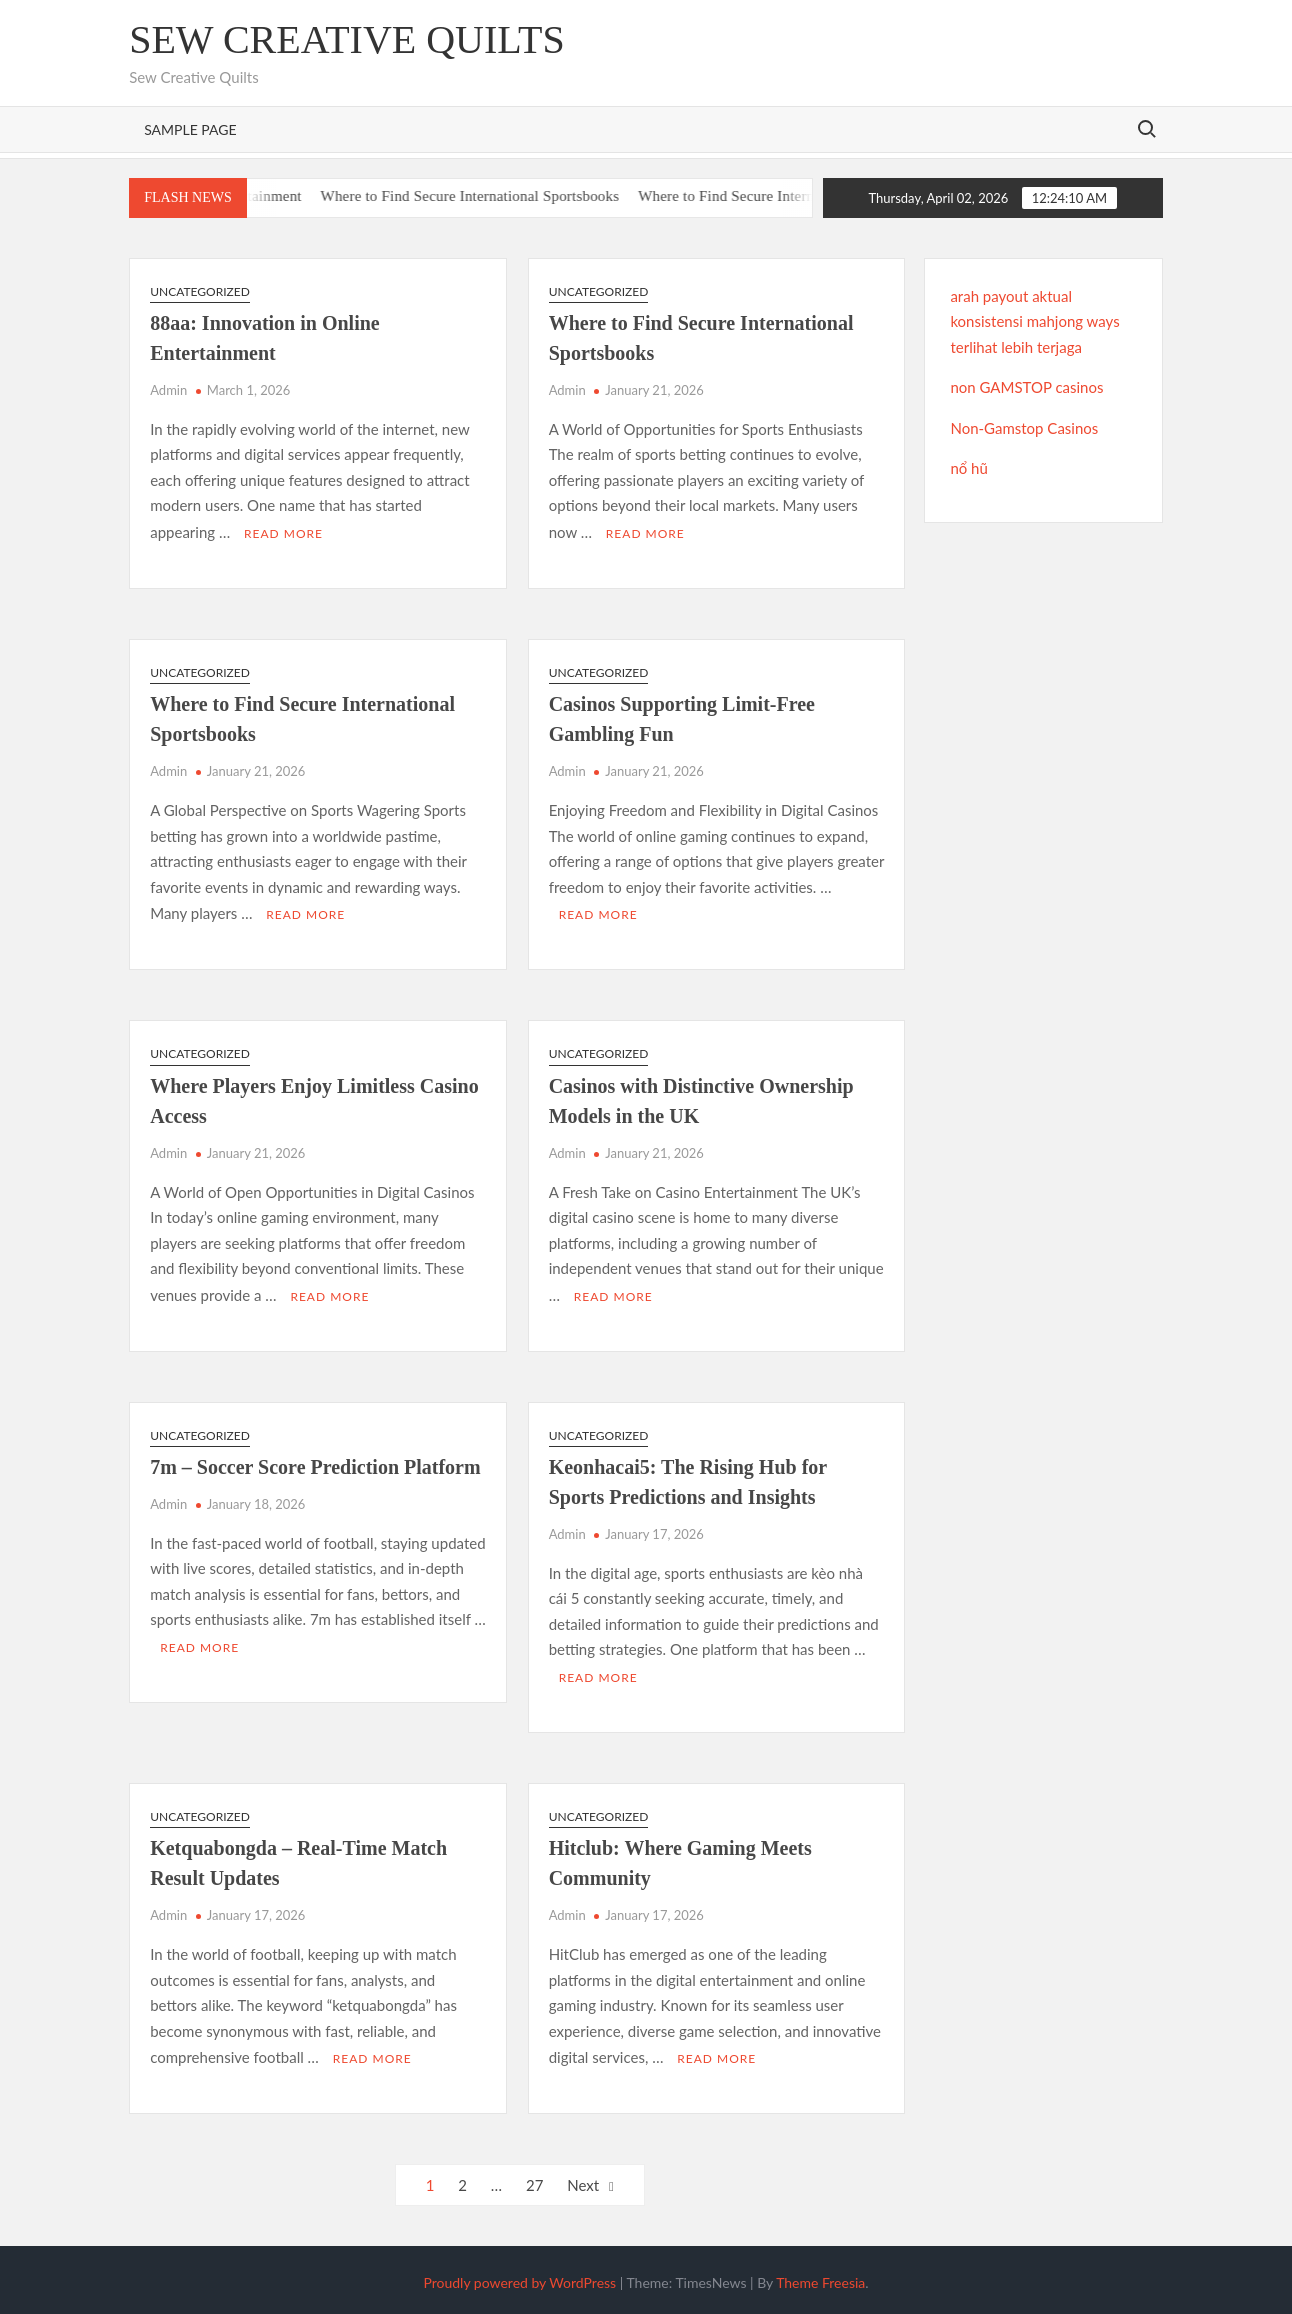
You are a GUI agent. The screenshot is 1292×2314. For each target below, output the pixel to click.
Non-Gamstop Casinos (1024, 428)
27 (534, 2180)
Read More (283, 532)
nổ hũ (968, 468)
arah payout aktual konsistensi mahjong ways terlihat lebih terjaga (1034, 321)
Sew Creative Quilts (347, 39)
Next (583, 2180)
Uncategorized (200, 291)
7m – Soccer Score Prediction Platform (315, 1464)
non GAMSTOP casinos (1026, 387)
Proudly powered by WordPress (519, 2277)
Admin (168, 390)
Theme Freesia (820, 2277)
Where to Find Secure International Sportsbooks (494, 196)
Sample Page (190, 129)
